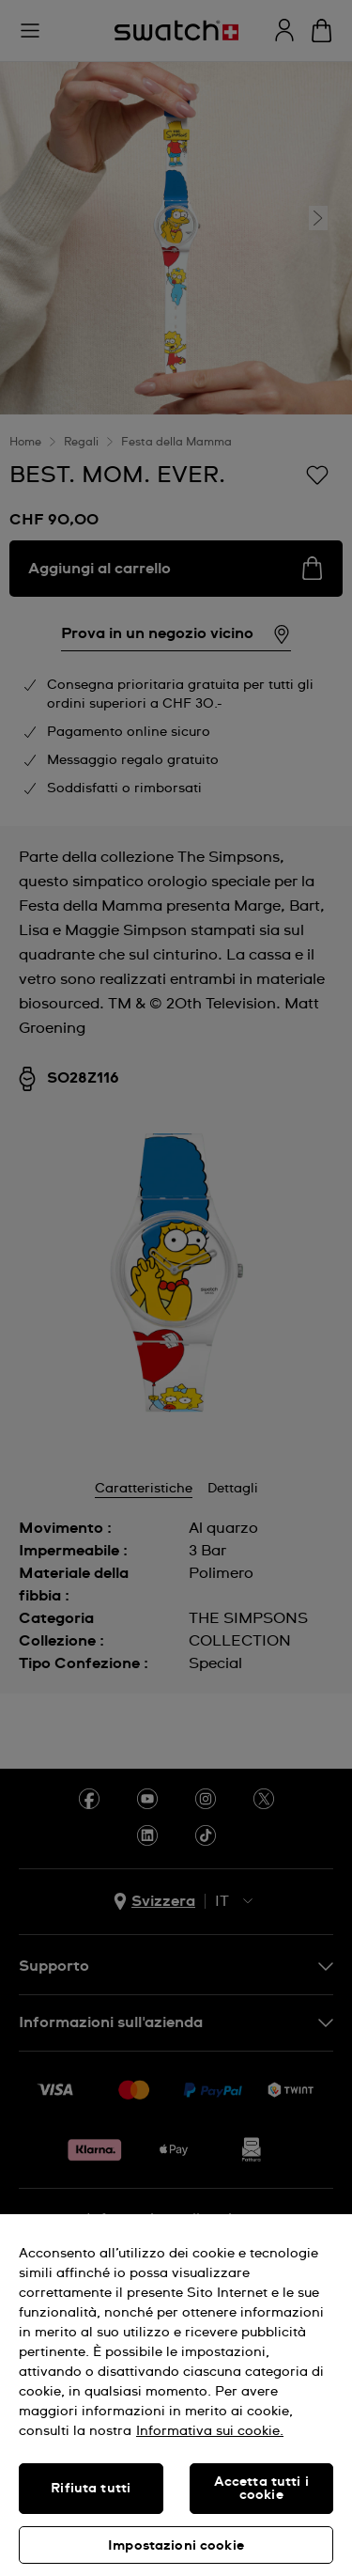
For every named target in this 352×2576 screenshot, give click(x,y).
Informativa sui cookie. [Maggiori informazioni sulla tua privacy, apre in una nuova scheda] (209, 2431)
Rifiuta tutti (90, 2488)
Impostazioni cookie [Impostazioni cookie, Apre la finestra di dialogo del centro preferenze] (176, 2546)
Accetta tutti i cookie (261, 2488)
